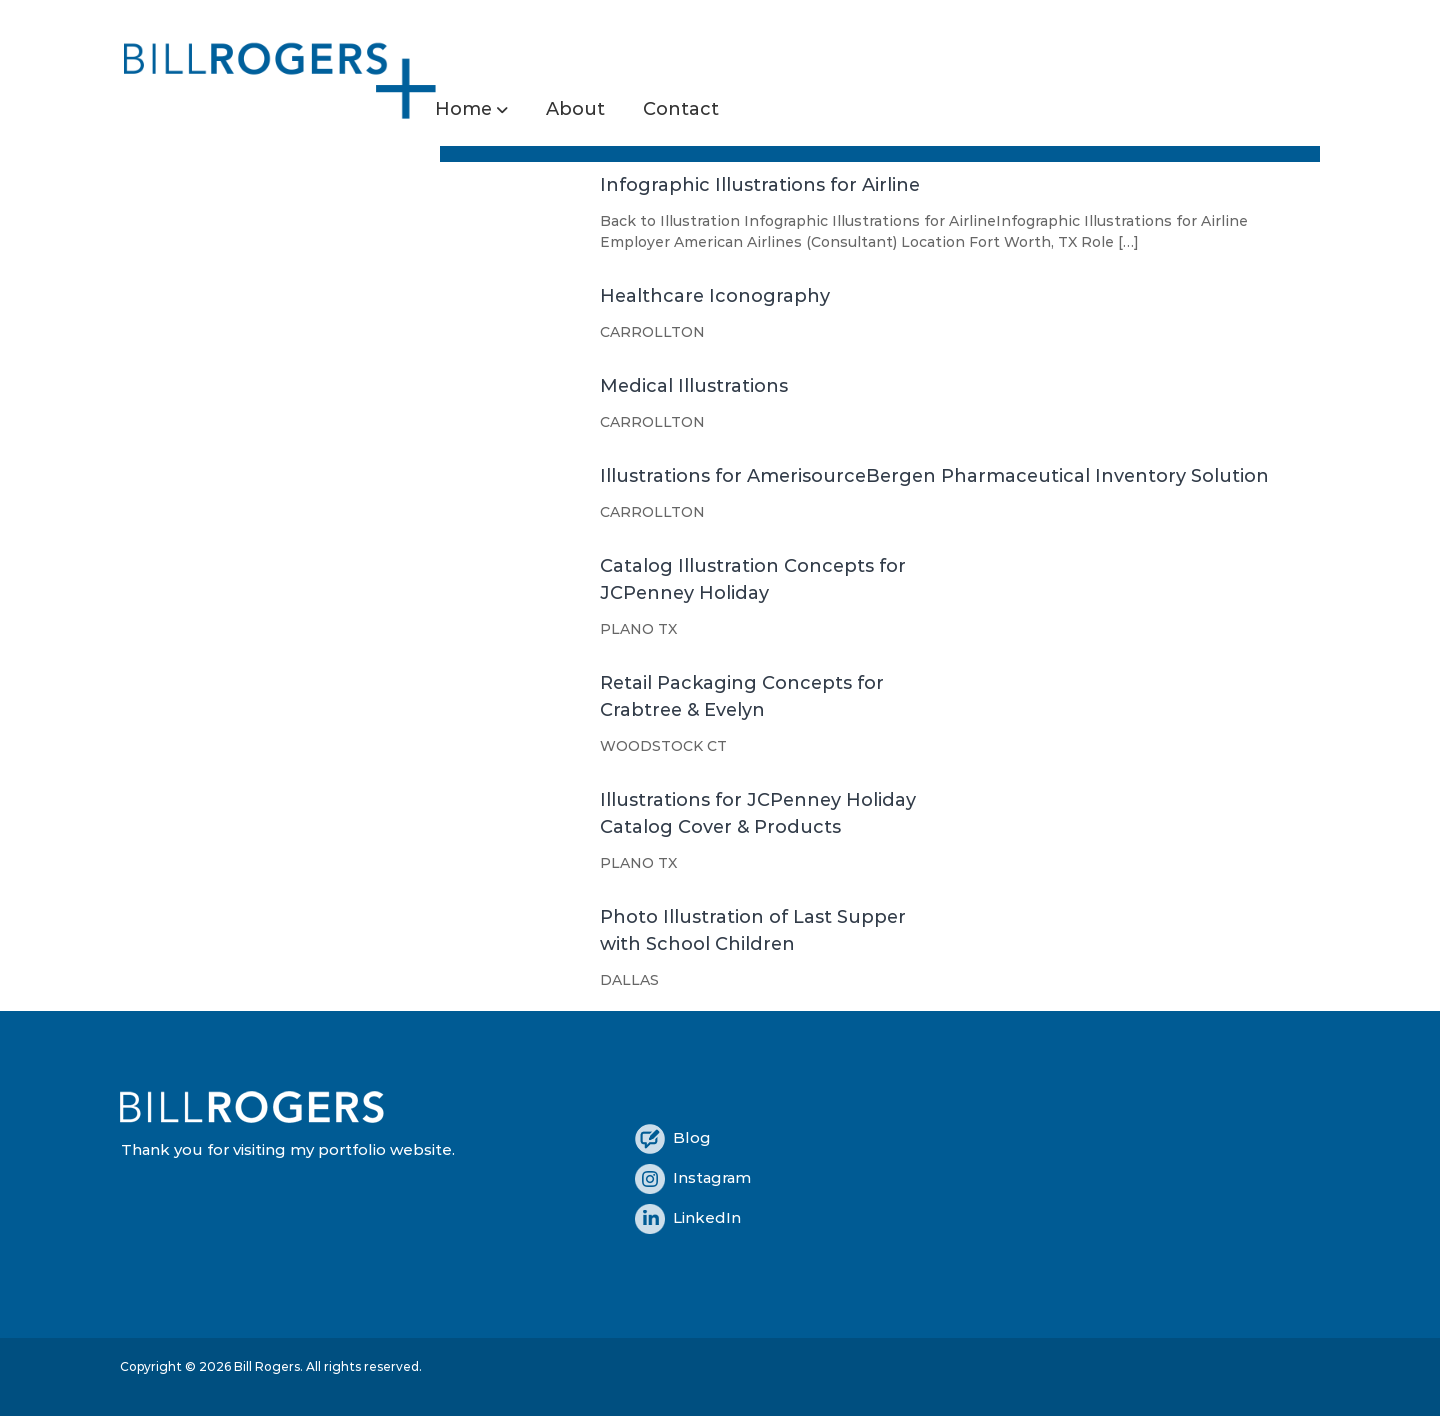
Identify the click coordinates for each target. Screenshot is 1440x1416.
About (575, 109)
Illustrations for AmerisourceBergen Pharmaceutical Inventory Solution (934, 476)
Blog (673, 1137)
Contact (681, 109)
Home (463, 109)
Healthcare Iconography (715, 296)
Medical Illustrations (694, 386)
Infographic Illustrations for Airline (760, 185)
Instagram (693, 1177)
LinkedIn (688, 1217)
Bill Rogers (267, 1366)
